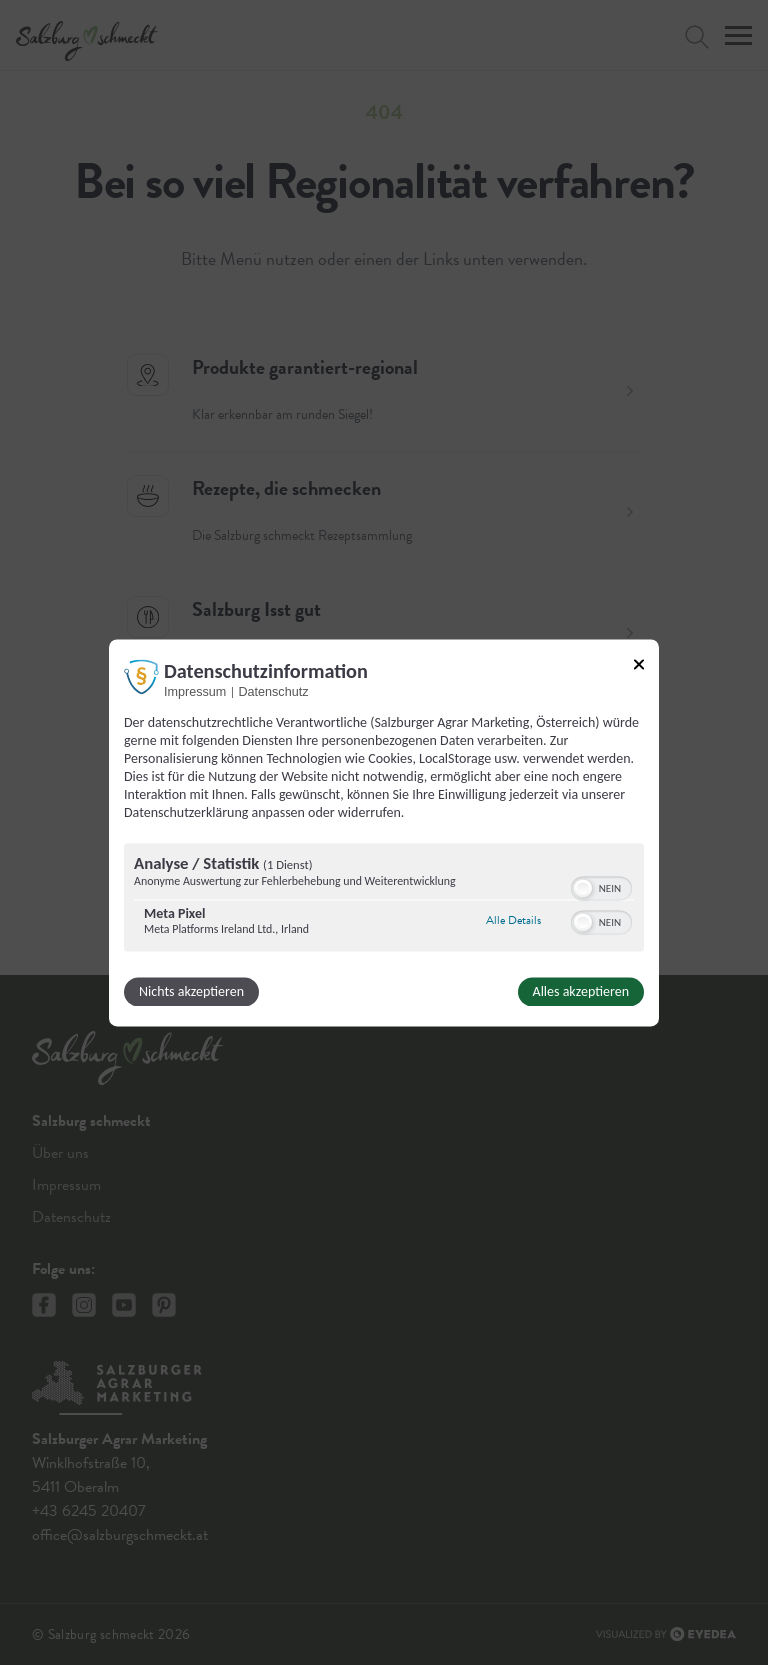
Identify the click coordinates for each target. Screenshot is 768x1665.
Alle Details (513, 921)
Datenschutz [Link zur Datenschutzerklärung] (273, 692)
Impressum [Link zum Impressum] (195, 692)
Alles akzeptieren (581, 991)
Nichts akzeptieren (191, 991)
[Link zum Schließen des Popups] (639, 664)
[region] (384, 899)
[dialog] (384, 832)
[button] (583, 888)
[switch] (601, 886)
